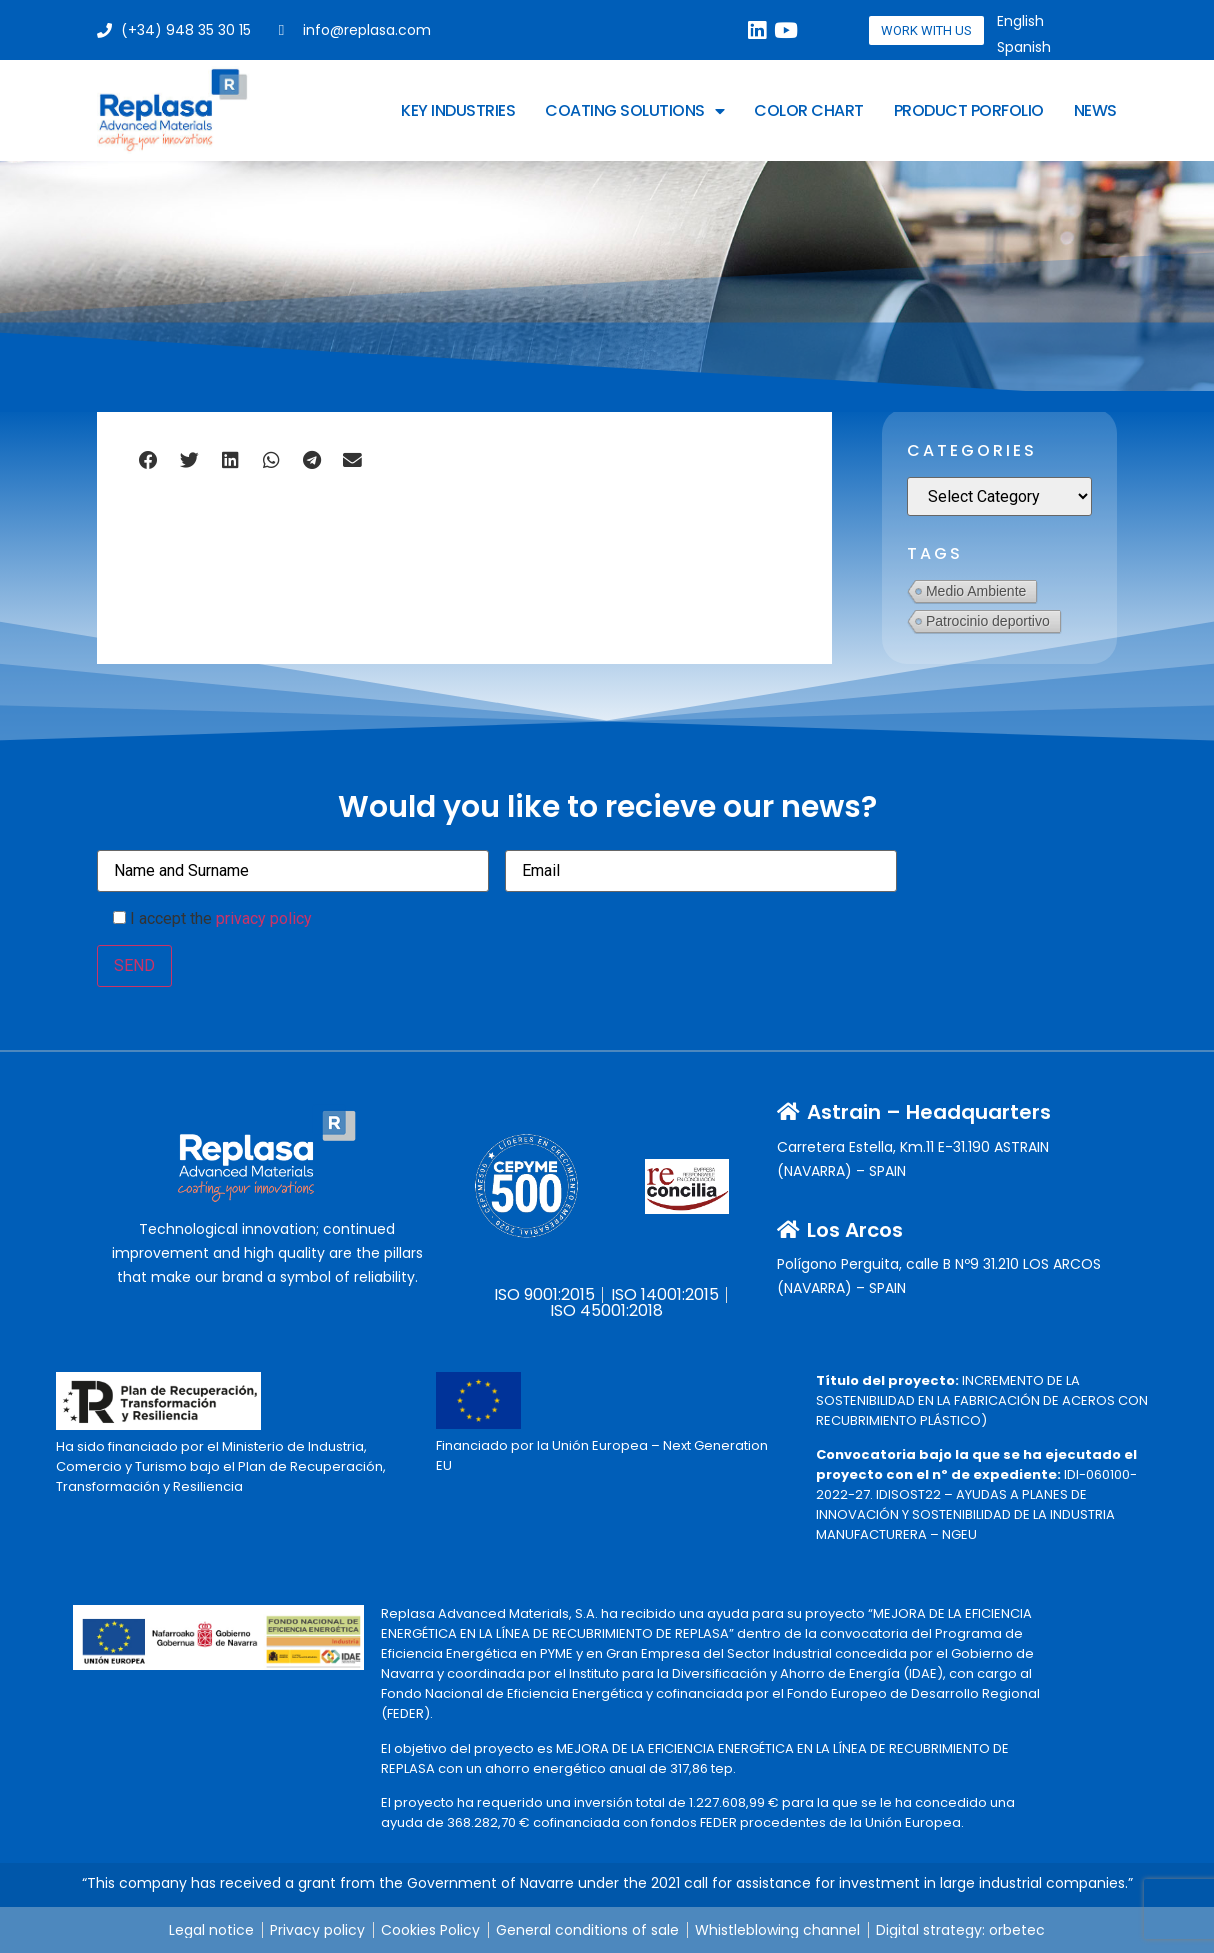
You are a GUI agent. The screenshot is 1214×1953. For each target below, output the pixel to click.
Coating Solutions (634, 111)
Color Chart (809, 110)
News (1095, 110)
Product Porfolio (969, 110)
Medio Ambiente (976, 591)
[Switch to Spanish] (1024, 47)
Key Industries (458, 110)
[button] (149, 460)
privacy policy (264, 918)
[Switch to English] (1020, 21)
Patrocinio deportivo (988, 621)
